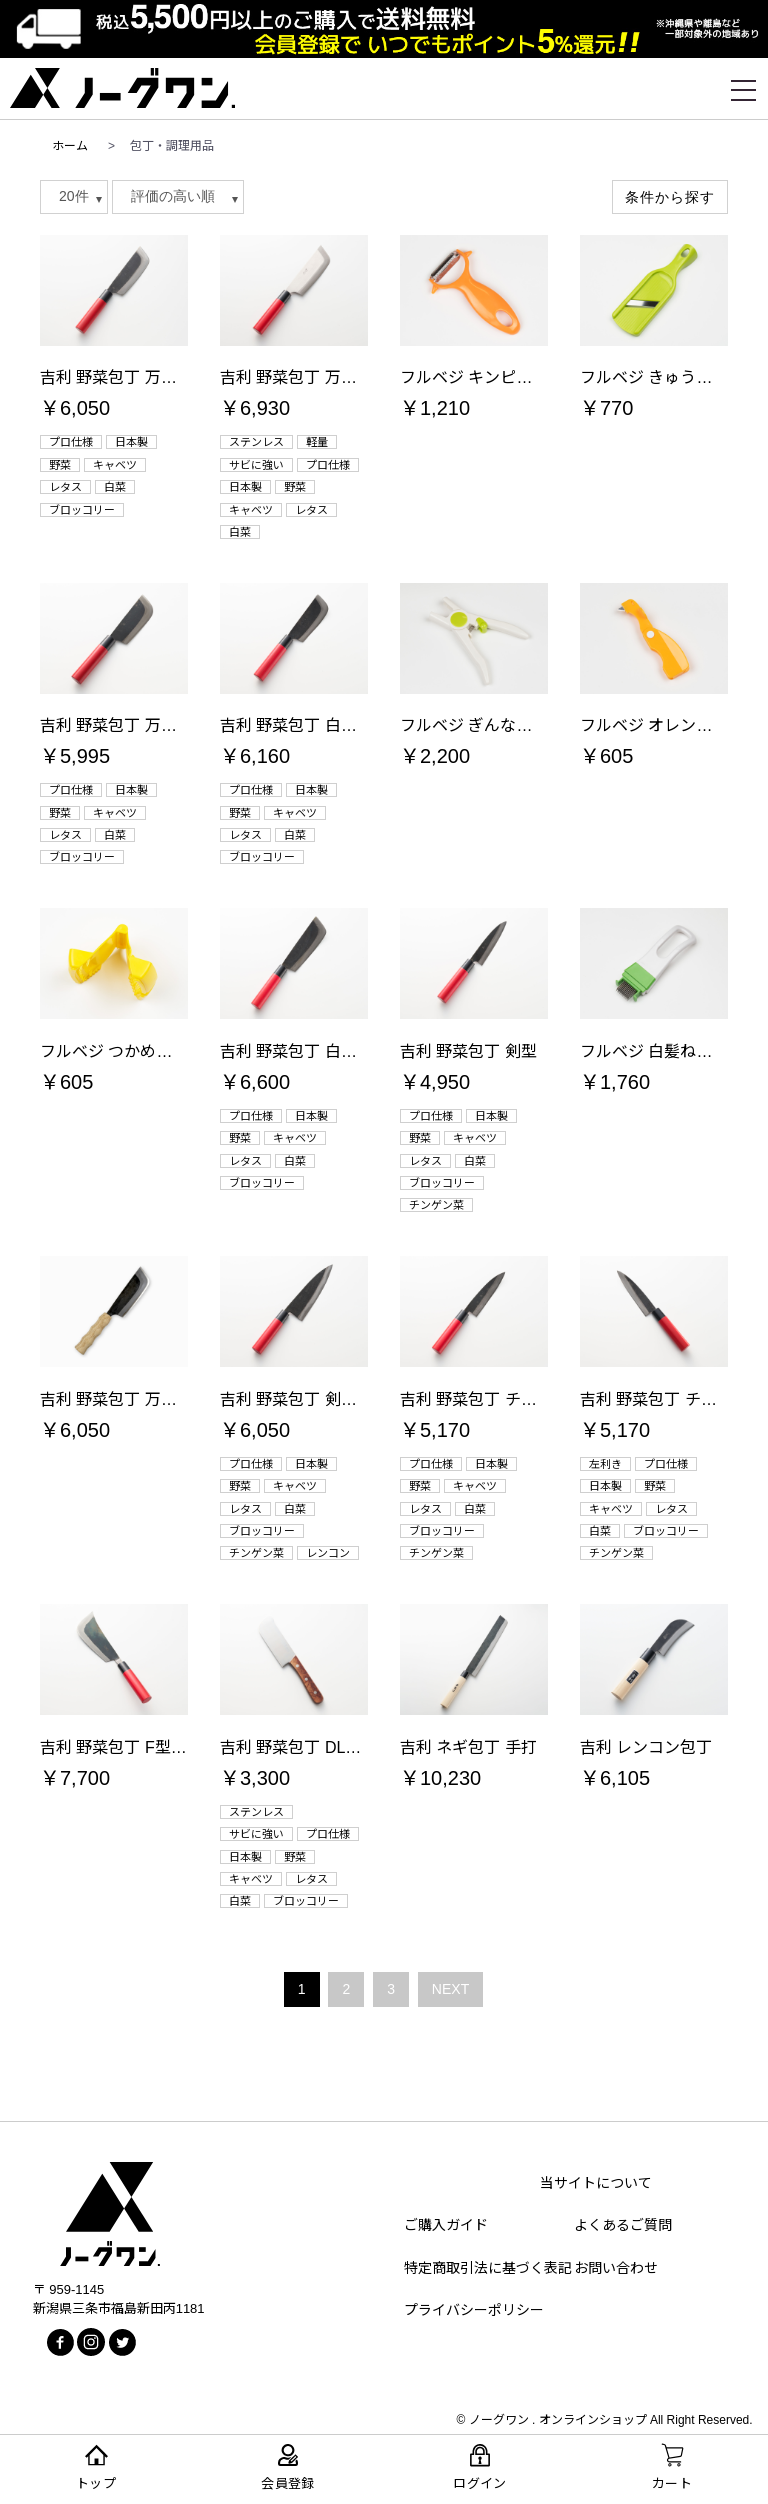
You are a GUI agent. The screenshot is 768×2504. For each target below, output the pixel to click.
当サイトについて (596, 2183)
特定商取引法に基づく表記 (488, 2268)
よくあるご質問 (623, 2225)
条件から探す (670, 197)
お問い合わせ (616, 2268)
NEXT (450, 1989)
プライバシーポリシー (474, 2310)
